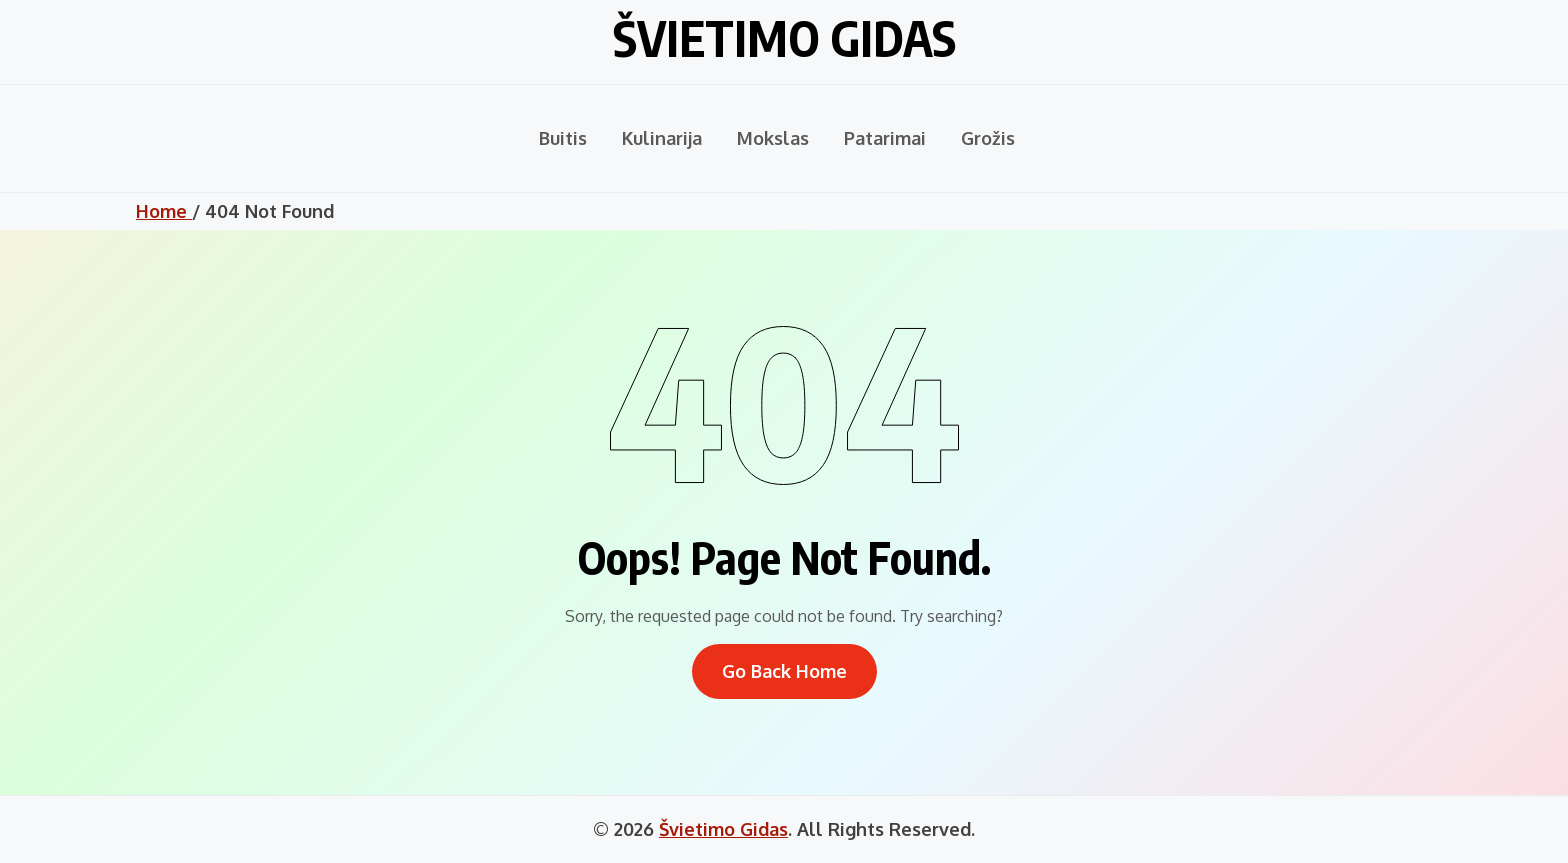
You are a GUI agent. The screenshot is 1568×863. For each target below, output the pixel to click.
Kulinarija (662, 138)
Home (164, 211)
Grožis (988, 138)
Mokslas (773, 138)
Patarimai (885, 138)
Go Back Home (784, 671)
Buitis (563, 138)
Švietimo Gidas (784, 38)
